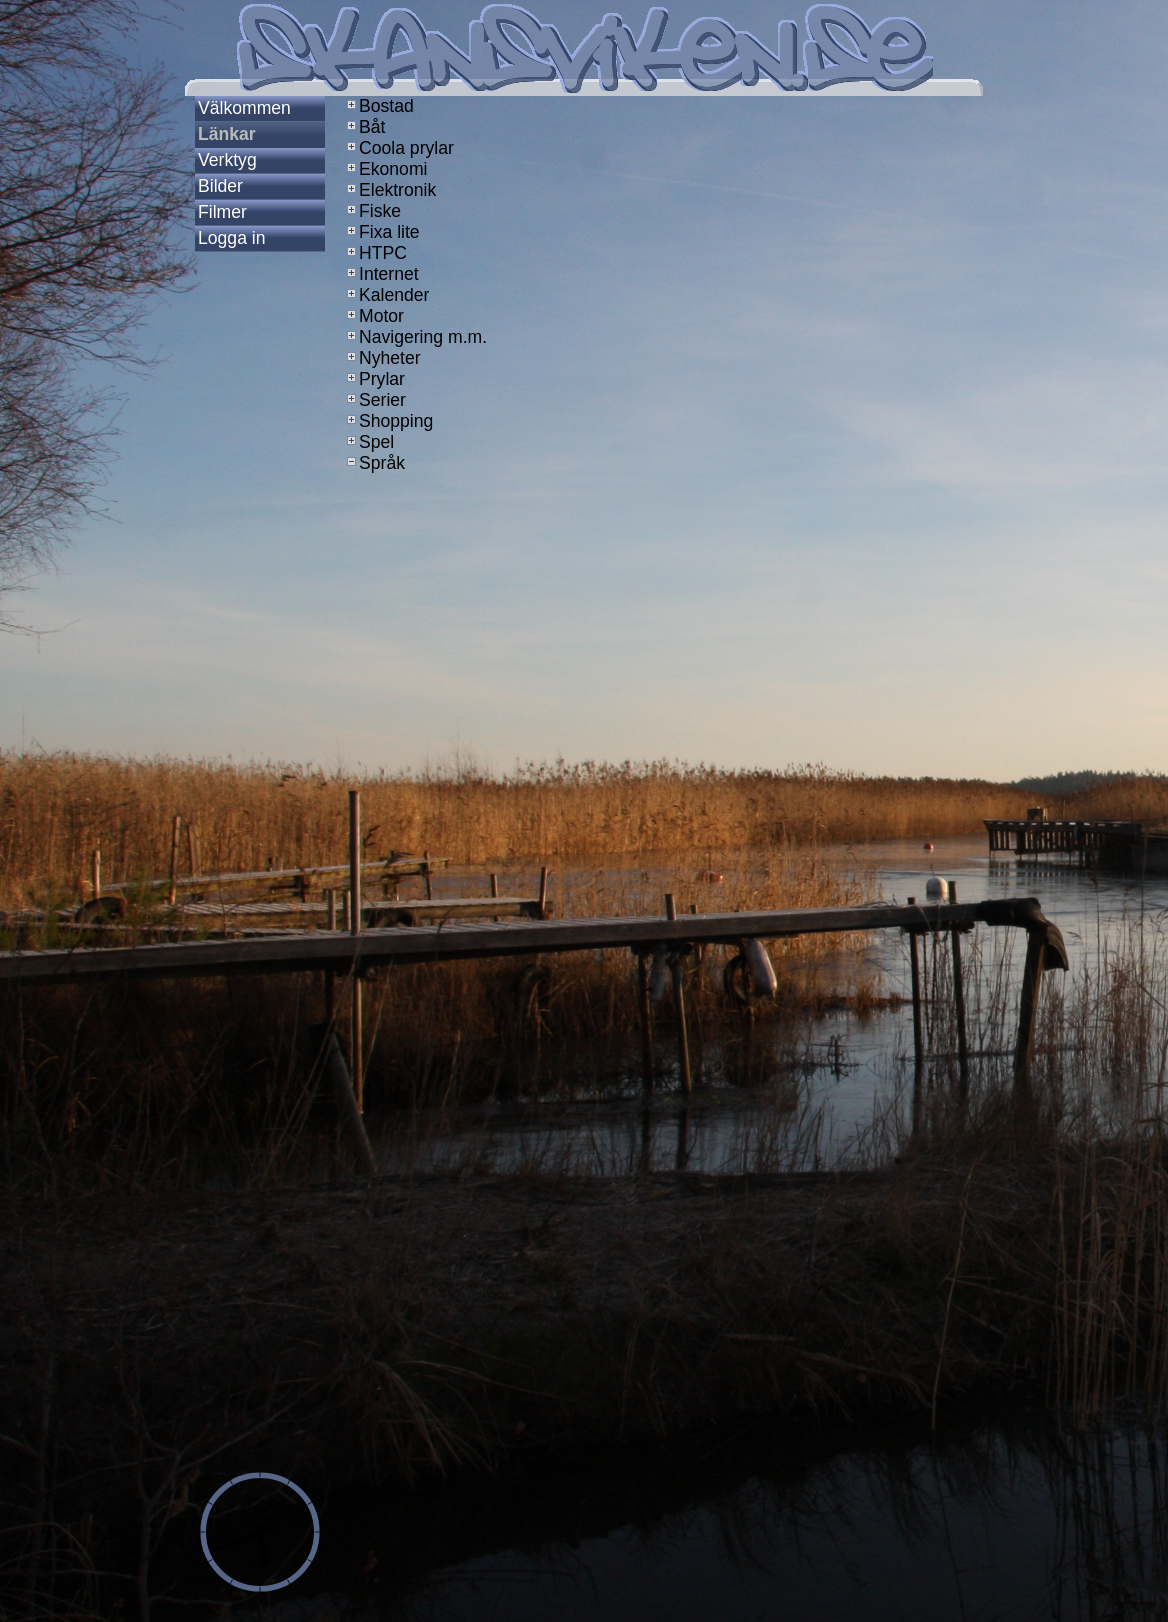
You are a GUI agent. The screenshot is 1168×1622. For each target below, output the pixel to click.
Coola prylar (398, 148)
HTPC (375, 253)
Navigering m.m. (415, 337)
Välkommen (244, 108)
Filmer (222, 212)
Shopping (388, 421)
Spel (368, 442)
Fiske (372, 211)
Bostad (378, 106)
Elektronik (389, 190)
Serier (374, 400)
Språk (374, 463)
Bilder (220, 186)
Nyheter (382, 358)
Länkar (227, 134)
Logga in (232, 238)
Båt (364, 127)
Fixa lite (381, 232)
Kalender (386, 295)
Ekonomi (385, 169)
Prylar (374, 379)
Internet (381, 274)
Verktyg (227, 160)
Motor (373, 316)
